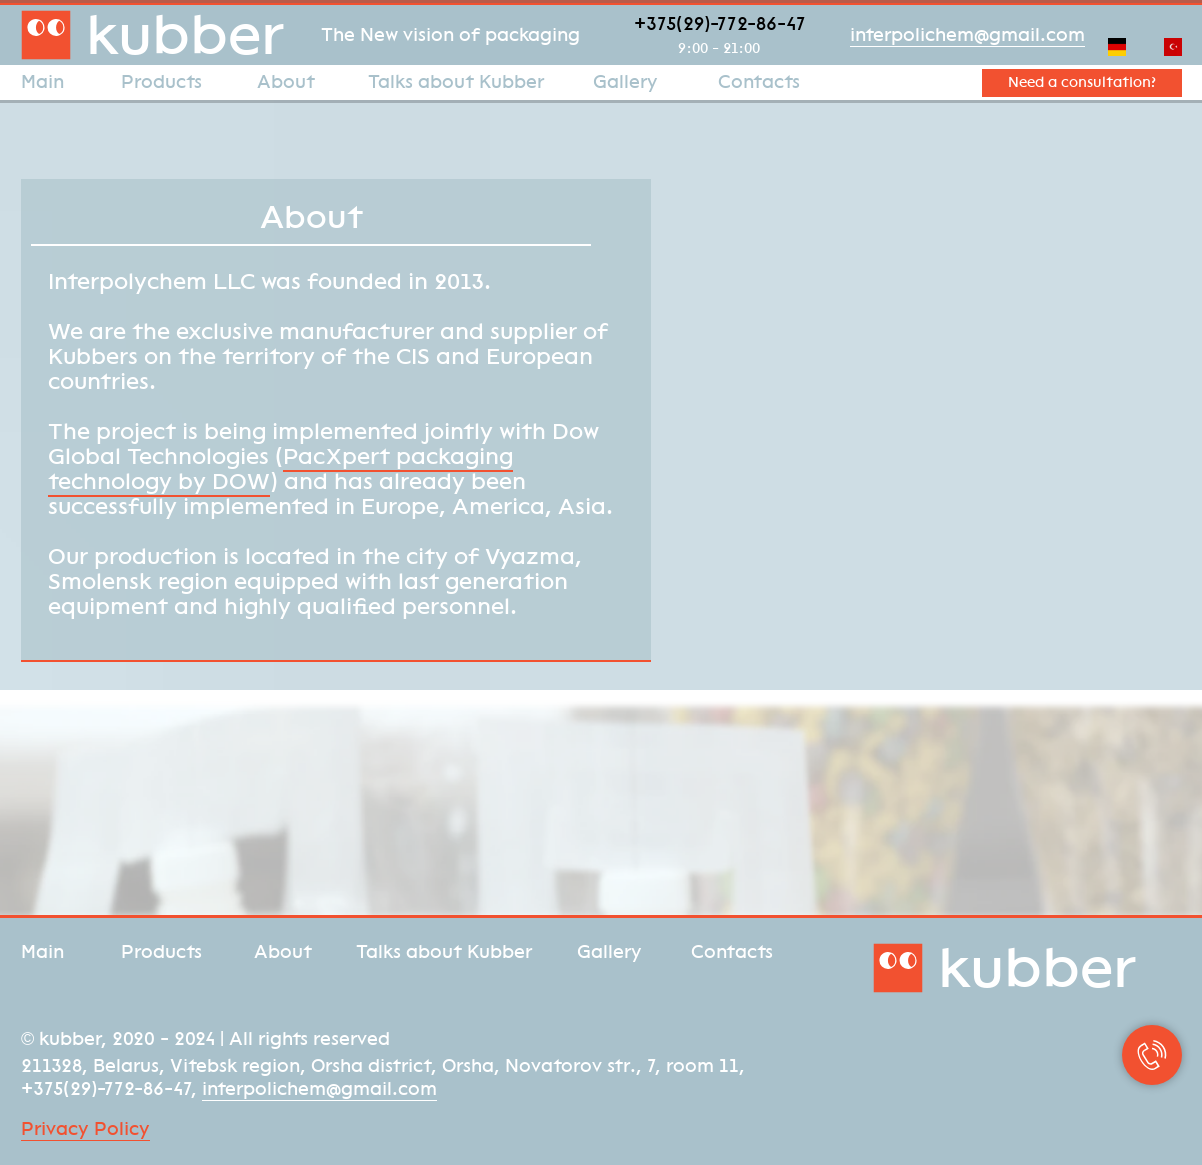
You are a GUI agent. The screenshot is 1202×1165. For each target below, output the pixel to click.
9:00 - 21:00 (719, 48)
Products (161, 82)
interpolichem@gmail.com (967, 35)
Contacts (759, 82)
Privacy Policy (85, 1129)
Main (42, 82)
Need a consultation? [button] (1082, 82)
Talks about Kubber (456, 82)
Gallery (625, 82)
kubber (185, 34)
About (286, 82)
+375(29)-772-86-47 (720, 24)
